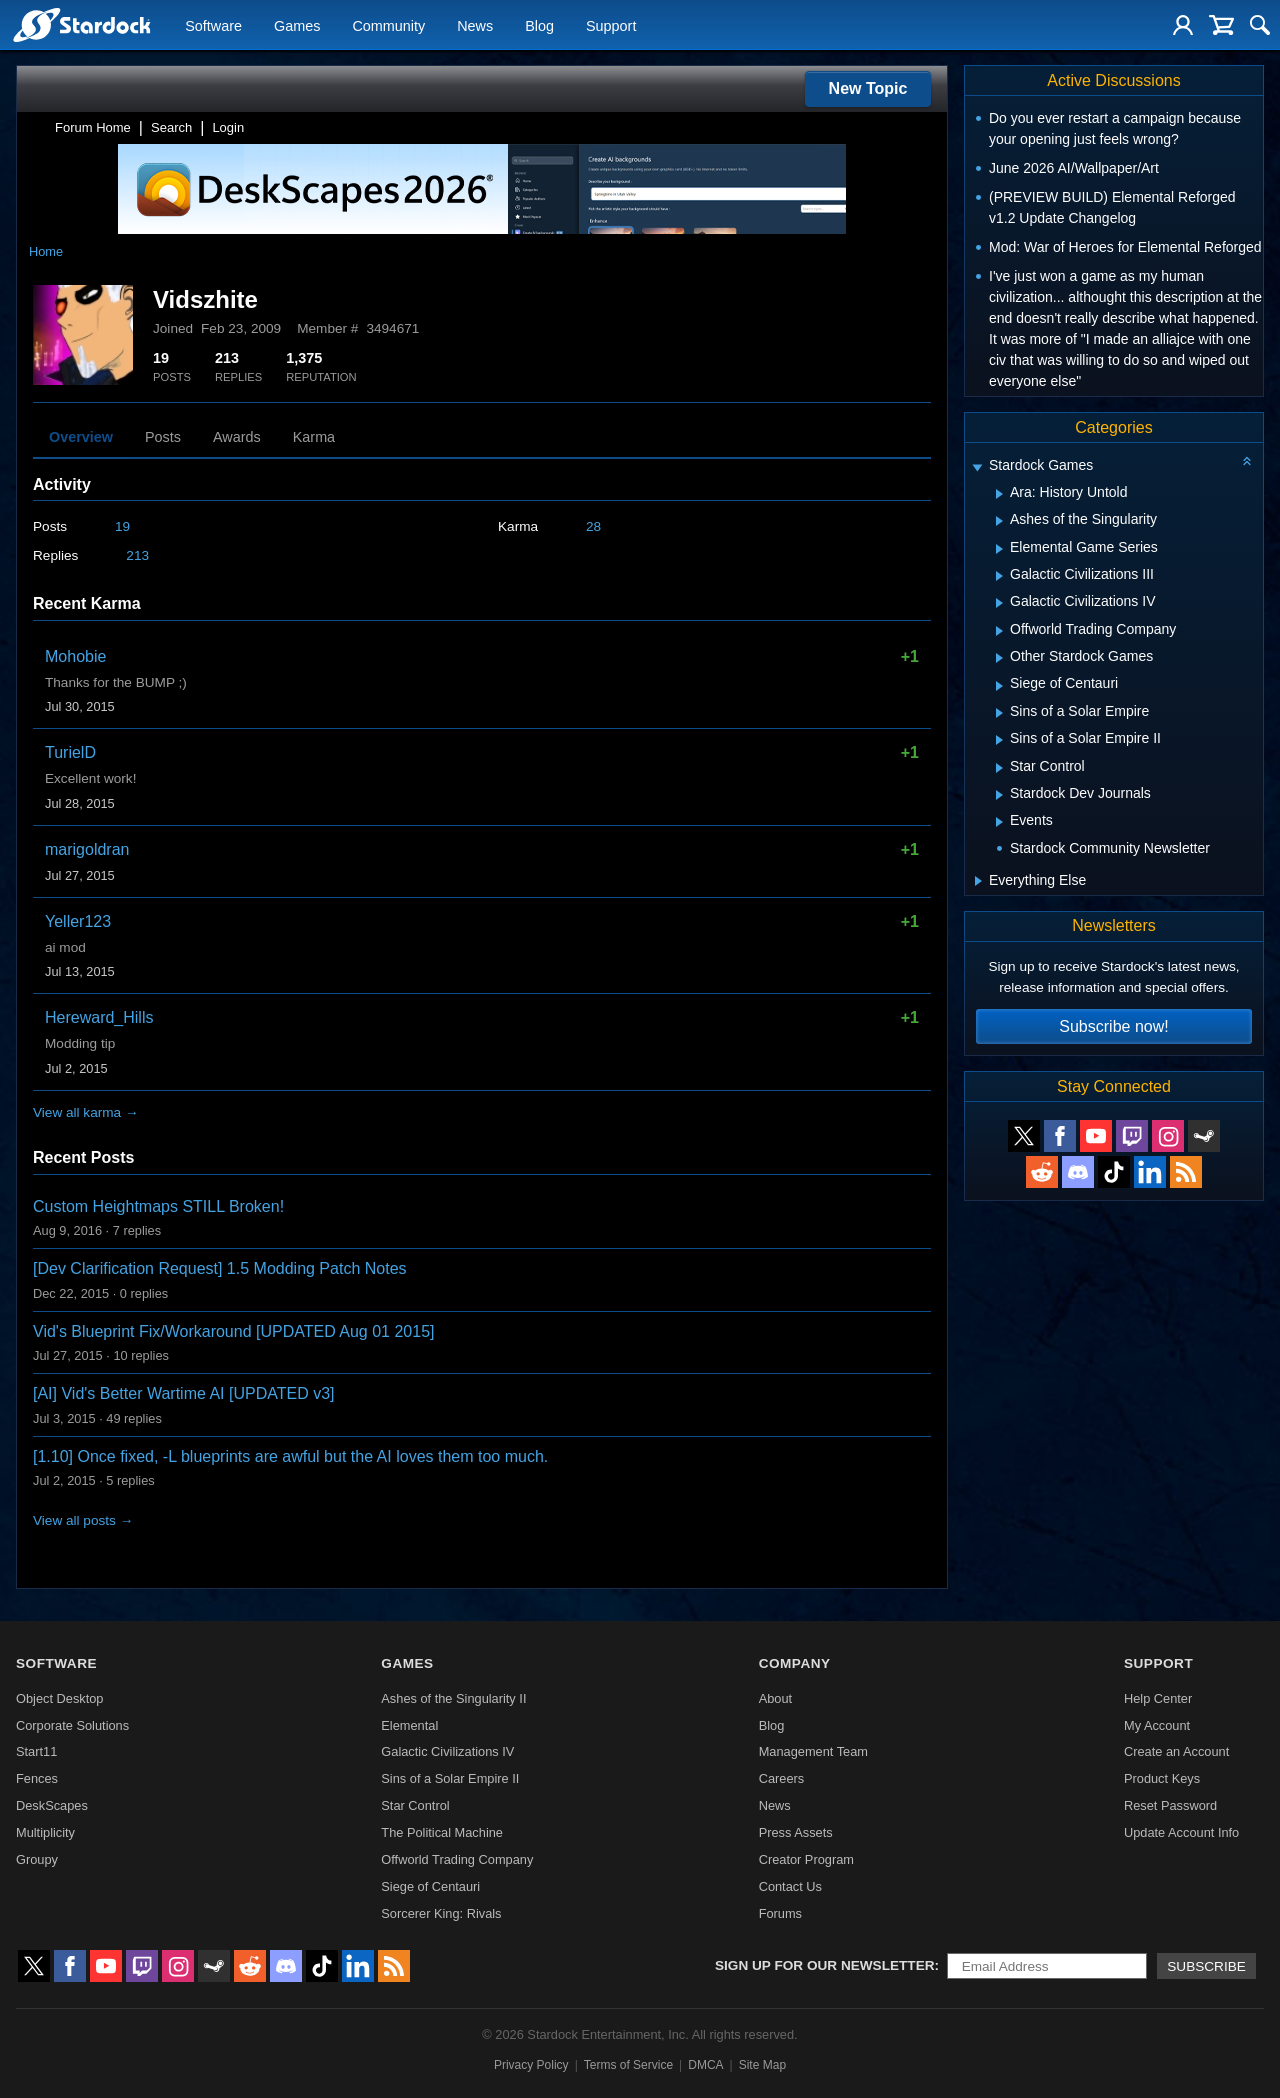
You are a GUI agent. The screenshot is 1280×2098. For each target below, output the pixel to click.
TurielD (70, 752)
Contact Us (790, 1886)
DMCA (705, 2065)
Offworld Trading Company (457, 1859)
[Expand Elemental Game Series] (999, 549)
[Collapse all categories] (1247, 461)
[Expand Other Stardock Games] (999, 658)
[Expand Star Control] (999, 768)
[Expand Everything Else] (978, 881)
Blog (539, 26)
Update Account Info (1181, 1832)
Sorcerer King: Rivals (441, 1913)
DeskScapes (52, 1805)
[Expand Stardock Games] (977, 467)
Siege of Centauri (430, 1886)
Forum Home (93, 127)
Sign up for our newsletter (825, 1965)
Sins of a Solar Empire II (450, 1778)
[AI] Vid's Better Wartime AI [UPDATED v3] (184, 1393)
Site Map (762, 2065)
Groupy (37, 1859)
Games (297, 26)
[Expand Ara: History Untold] (999, 494)
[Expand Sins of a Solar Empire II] (999, 740)
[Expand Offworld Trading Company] (999, 631)
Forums (780, 1913)
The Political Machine (442, 1832)
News (475, 26)
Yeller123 (78, 921)
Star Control (415, 1805)
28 (593, 526)
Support (611, 26)
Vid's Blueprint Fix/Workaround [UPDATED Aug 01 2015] (233, 1331)
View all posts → (83, 1520)
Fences (37, 1778)
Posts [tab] (163, 437)
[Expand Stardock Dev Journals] (999, 795)
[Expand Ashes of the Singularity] (999, 521)
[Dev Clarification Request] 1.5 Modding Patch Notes (220, 1268)
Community (388, 26)
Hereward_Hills (99, 1017)
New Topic (868, 88)
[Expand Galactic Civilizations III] (999, 576)
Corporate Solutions (72, 1725)
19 (122, 526)
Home (46, 251)
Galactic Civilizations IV (447, 1751)
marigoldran (87, 849)
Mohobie (75, 656)
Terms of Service (628, 2065)
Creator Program (806, 1859)
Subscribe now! (1113, 1026)
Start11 (36, 1751)
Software (213, 26)
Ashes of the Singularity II (453, 1698)
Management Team (813, 1751)
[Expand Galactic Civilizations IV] (999, 603)
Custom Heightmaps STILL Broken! (158, 1206)
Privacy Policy (531, 2065)
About (775, 1698)
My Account (1157, 1725)
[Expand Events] (999, 822)
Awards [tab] (237, 437)
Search (171, 127)
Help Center (1158, 1698)
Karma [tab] (314, 437)
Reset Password (1170, 1805)
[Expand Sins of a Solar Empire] (999, 713)
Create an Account (1176, 1751)
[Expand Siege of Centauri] (999, 686)
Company (795, 1663)
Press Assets (796, 1832)
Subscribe (1206, 1966)
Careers (782, 1778)
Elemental (409, 1725)
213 (137, 555)
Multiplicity (45, 1832)
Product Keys (1162, 1778)
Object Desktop (60, 1698)
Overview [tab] (81, 437)
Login (228, 127)
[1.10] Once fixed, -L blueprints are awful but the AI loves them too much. (290, 1456)
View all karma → (86, 1112)
